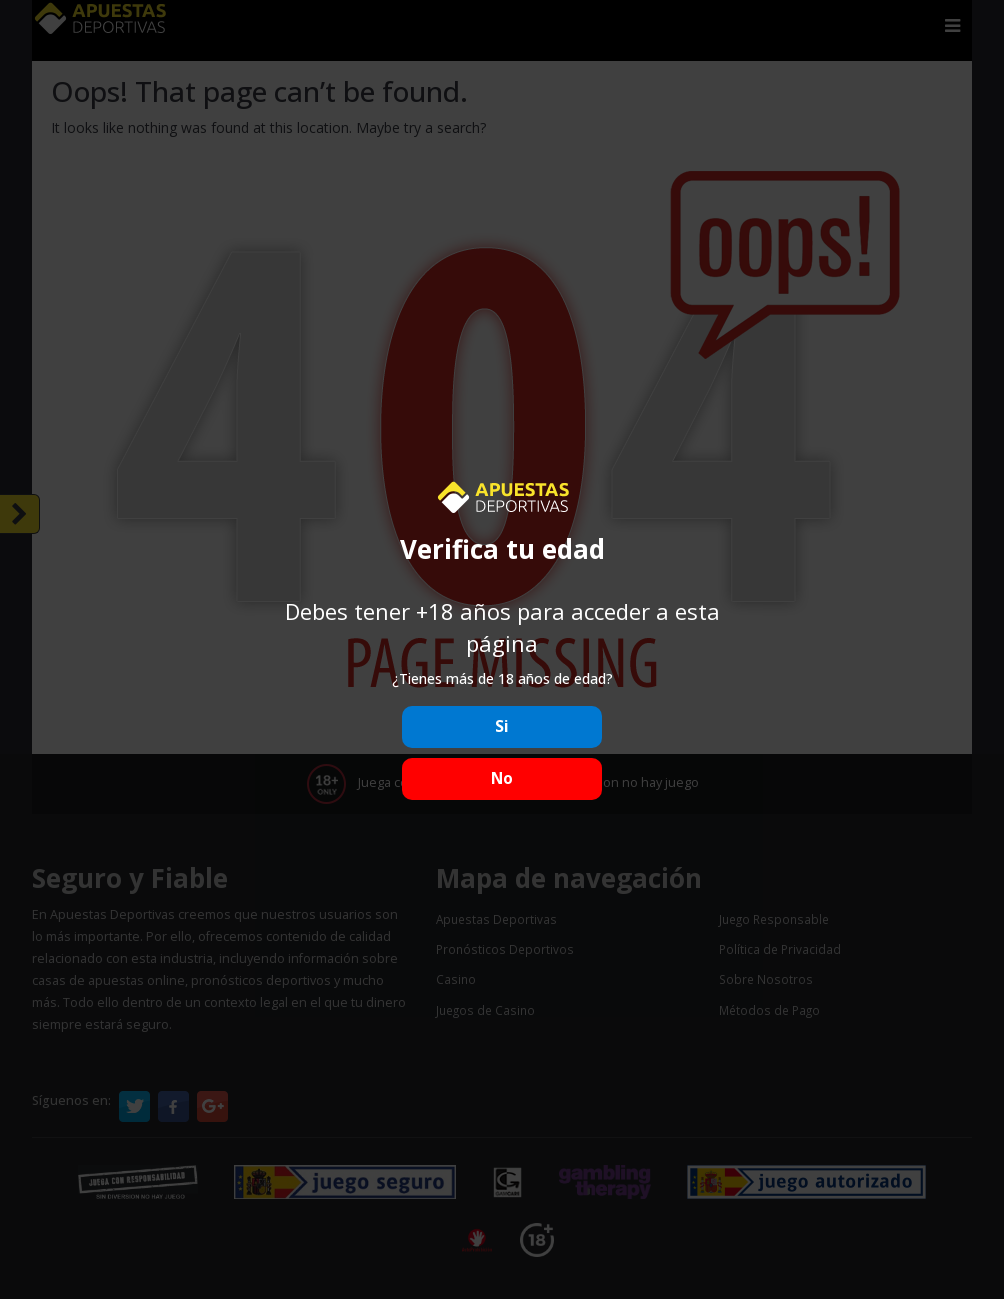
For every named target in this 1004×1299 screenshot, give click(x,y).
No (502, 778)
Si (502, 726)
